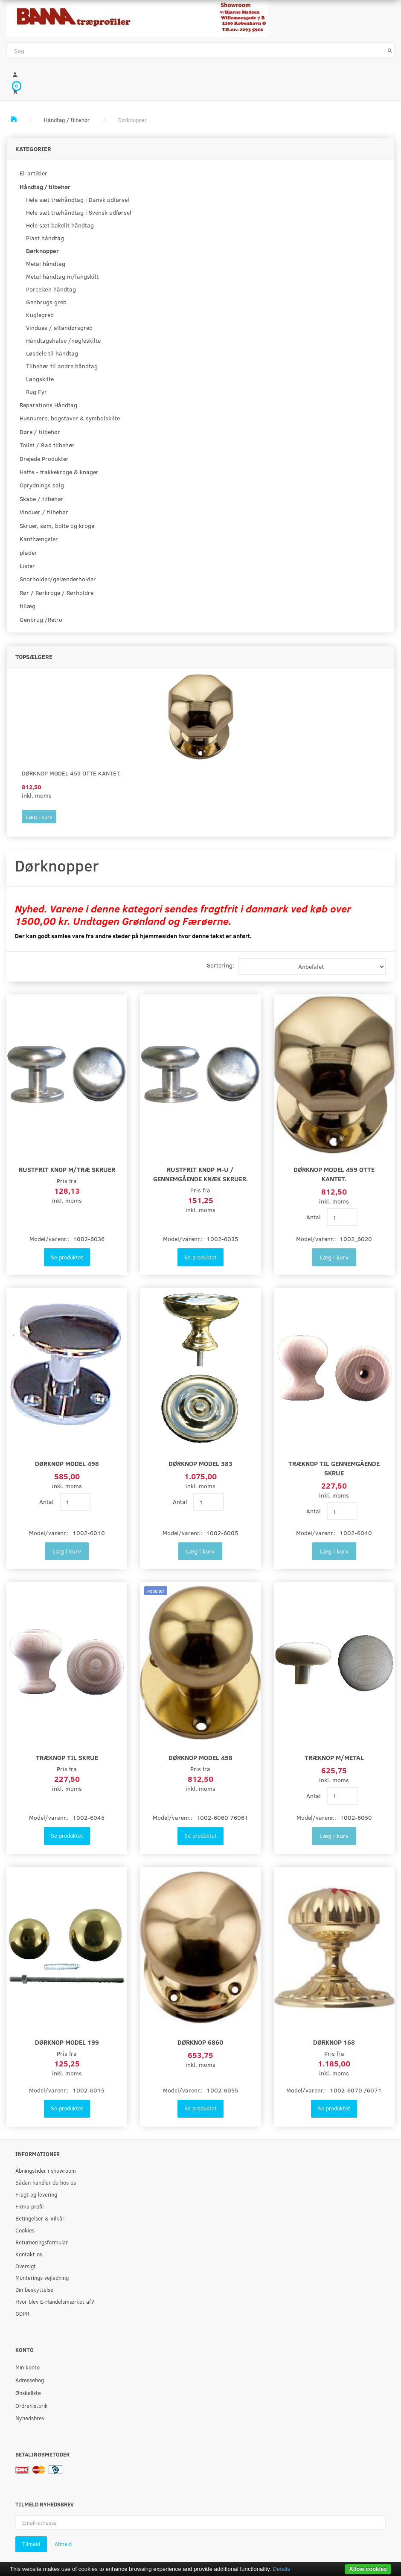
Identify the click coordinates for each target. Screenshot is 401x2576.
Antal (314, 1217)
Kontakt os (28, 2254)
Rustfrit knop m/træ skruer (67, 1169)
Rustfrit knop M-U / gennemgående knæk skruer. (200, 1174)
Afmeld (63, 2544)
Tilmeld (31, 2544)
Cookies (25, 2230)
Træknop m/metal (334, 1757)
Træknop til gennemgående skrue (334, 1468)
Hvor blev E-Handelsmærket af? (54, 2301)
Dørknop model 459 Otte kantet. (71, 773)
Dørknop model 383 (200, 1463)
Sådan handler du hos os (45, 2182)
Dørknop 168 (334, 2041)
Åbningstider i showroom (45, 2170)
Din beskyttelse (34, 2289)
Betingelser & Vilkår (39, 2218)
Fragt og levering (36, 2194)
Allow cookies (368, 2569)
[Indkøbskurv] (200, 91)
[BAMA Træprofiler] (137, 16)
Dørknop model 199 (67, 2041)
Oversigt (25, 2266)
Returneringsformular (41, 2242)
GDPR (22, 2313)
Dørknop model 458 (200, 1757)
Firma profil (29, 2206)
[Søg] (390, 50)
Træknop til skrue (67, 1757)
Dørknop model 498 (67, 1463)
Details (281, 2569)
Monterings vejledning (42, 2277)
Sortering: (220, 965)
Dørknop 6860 (200, 2041)
